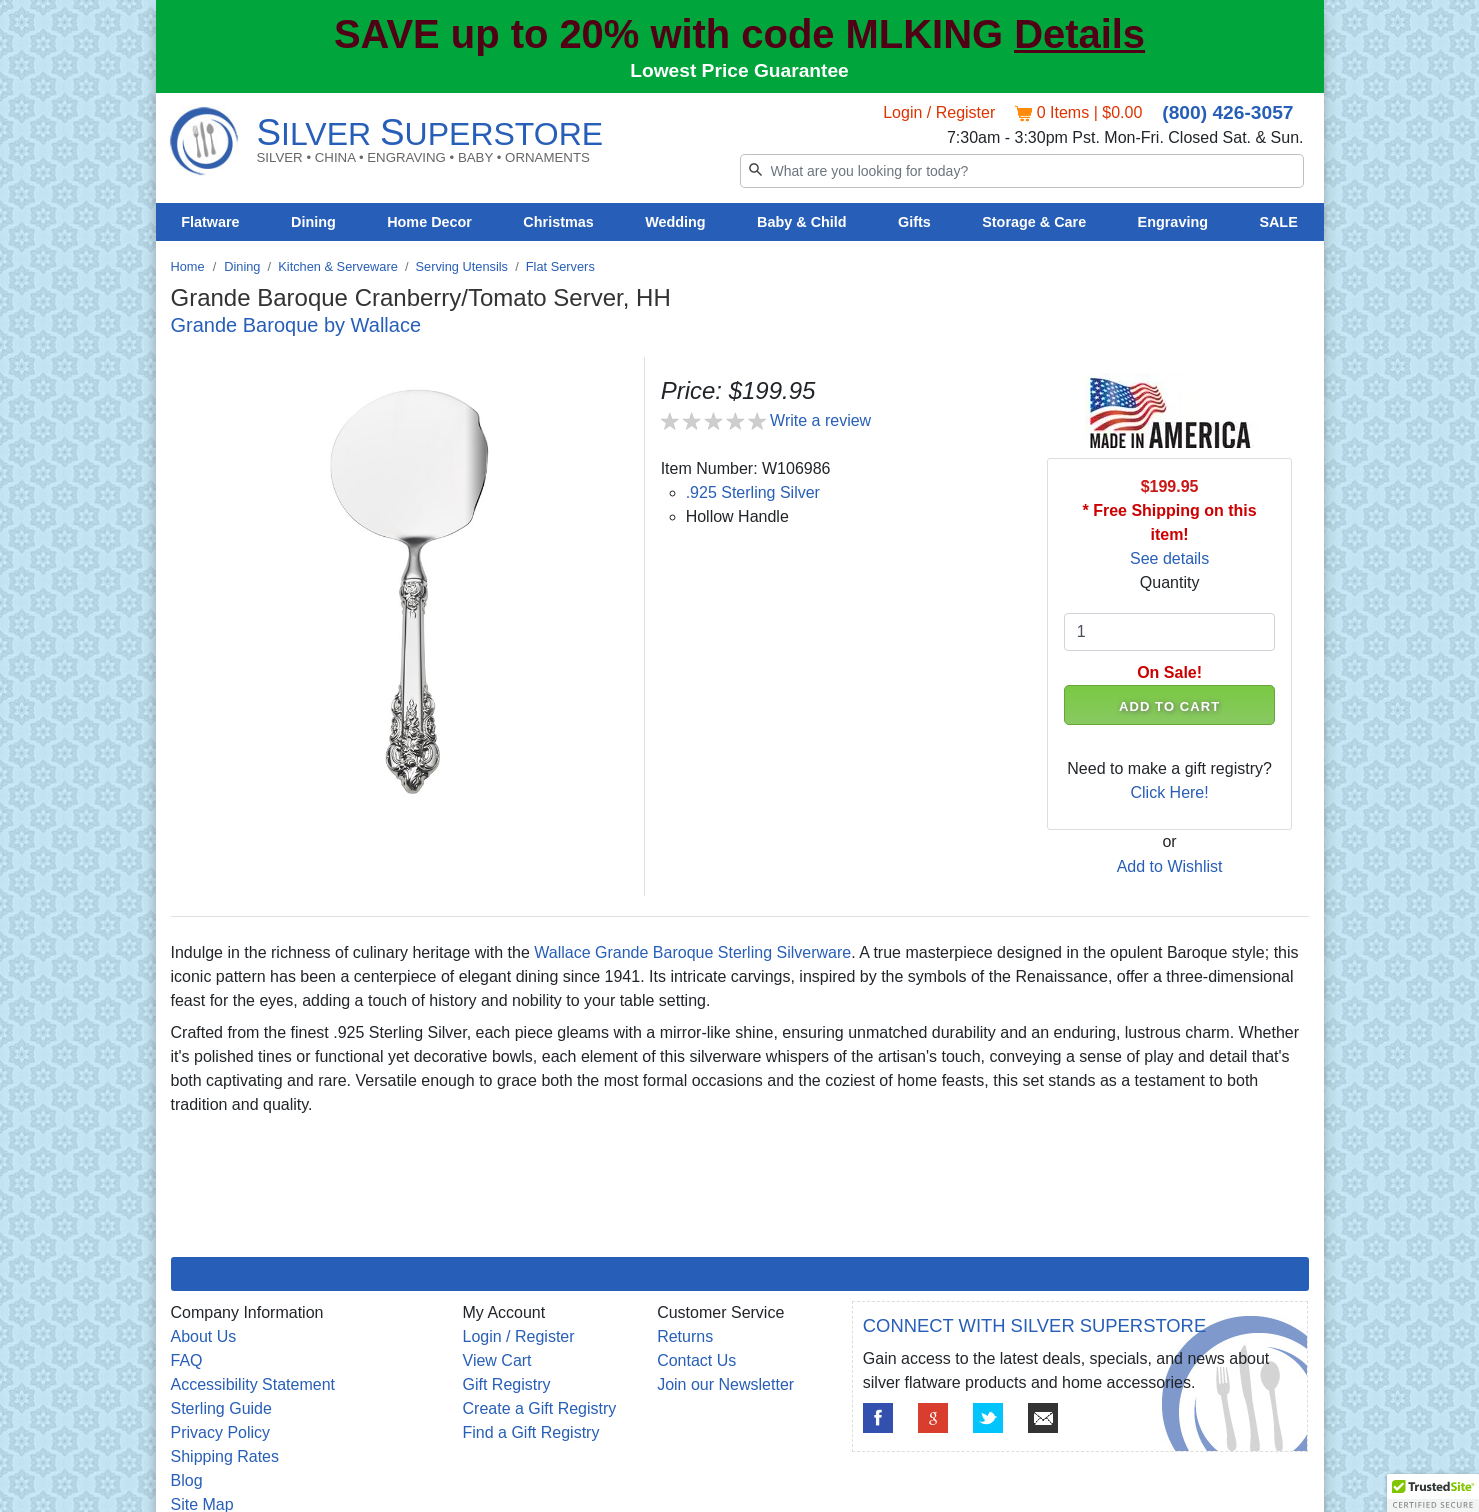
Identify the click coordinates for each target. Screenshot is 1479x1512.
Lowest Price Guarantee (739, 70)
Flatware (210, 222)
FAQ (187, 1360)
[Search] (1022, 171)
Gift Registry (507, 1384)
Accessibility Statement (253, 1384)
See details (1169, 558)
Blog (187, 1480)
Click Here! (1169, 792)
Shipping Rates (225, 1456)
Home (188, 266)
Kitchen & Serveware (338, 266)
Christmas (558, 222)
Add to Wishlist (1170, 866)
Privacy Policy (221, 1432)
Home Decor (429, 222)
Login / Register (939, 112)
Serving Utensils (462, 266)
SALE (1278, 222)
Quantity (1170, 582)
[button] (1433, 1493)
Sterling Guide (221, 1408)
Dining (313, 222)
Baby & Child (802, 222)
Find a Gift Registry (531, 1432)
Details (1079, 34)
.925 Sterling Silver (753, 492)
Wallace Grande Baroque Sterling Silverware (692, 952)
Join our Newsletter (725, 1384)
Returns (685, 1336)
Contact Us (696, 1360)
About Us (204, 1336)
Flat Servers (560, 266)
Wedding (675, 222)
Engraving (1173, 222)
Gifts (914, 222)
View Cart (497, 1360)
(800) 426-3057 (1227, 112)
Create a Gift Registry (540, 1408)
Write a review (820, 420)
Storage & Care (1034, 222)
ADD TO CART (1169, 706)
